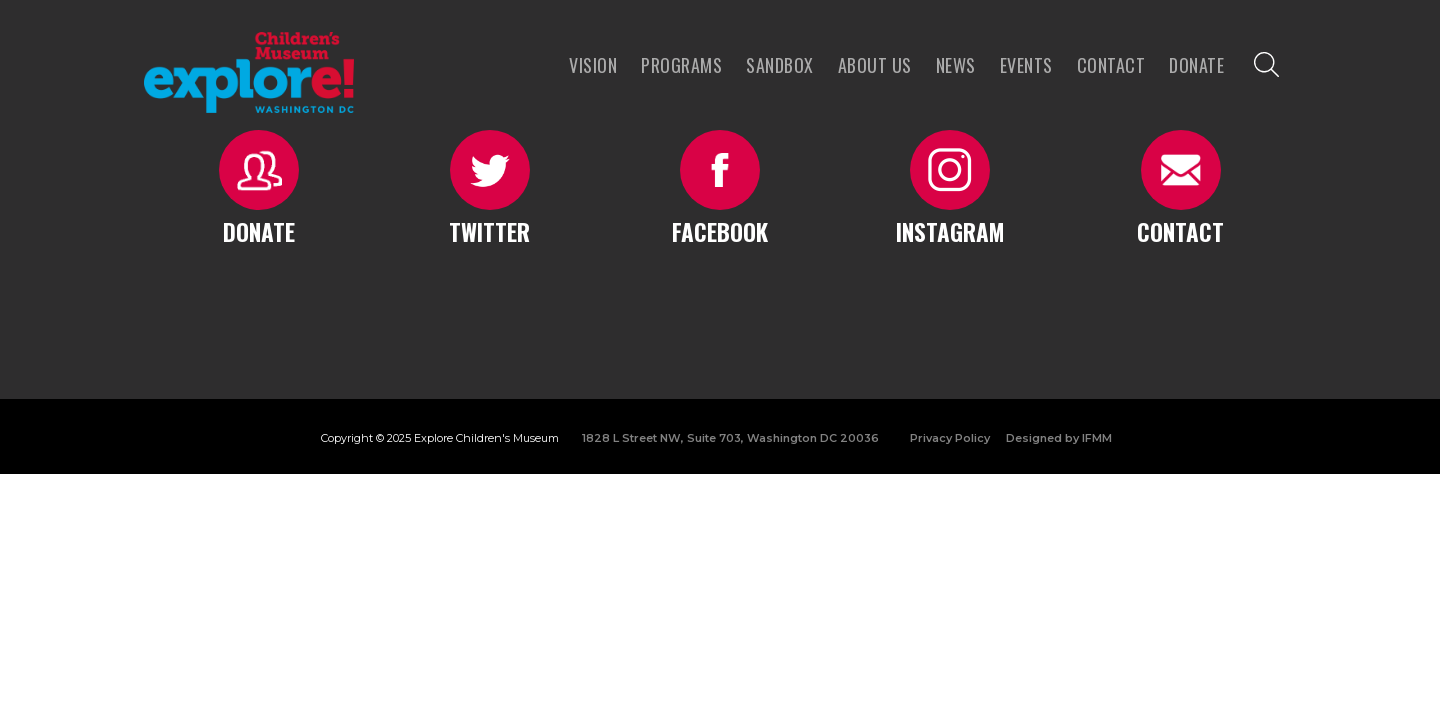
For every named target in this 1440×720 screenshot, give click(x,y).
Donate (1196, 65)
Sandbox (780, 65)
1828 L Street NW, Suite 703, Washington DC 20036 (730, 438)
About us (875, 65)
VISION (593, 65)
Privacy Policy (950, 438)
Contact (1111, 65)
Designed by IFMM (1059, 438)
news (956, 65)
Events (1026, 65)
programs (681, 65)
